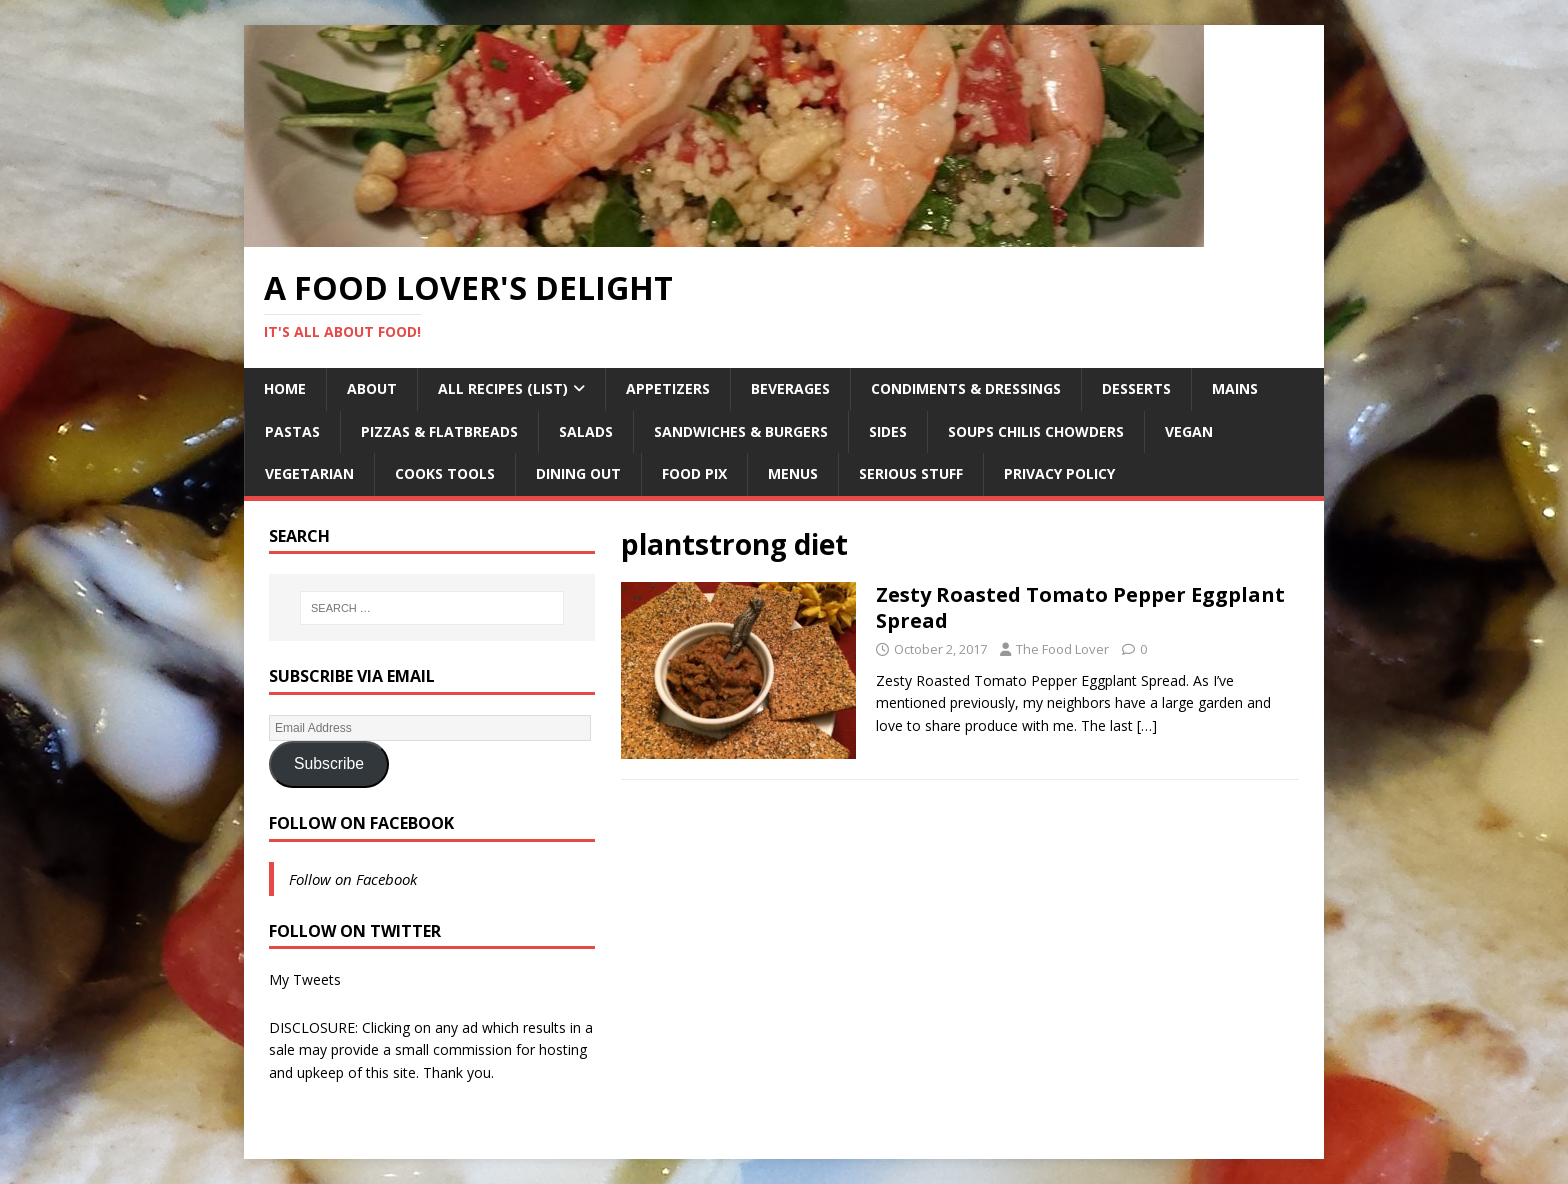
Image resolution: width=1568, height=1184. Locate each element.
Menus (793, 473)
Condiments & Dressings (966, 388)
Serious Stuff (911, 473)
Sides (888, 431)
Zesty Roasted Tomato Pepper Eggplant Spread (1080, 607)
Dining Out (578, 473)
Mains (1235, 388)
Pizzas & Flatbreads (439, 431)
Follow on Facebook (361, 823)
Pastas (292, 431)
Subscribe (329, 763)
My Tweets (305, 979)
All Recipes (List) (503, 388)
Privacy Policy (1059, 473)
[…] (1147, 725)
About (372, 388)
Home (285, 388)
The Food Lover (1062, 649)
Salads (586, 431)
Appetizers (668, 388)
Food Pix (694, 473)
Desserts (1136, 388)
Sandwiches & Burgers (741, 431)
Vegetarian (309, 473)
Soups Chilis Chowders (1036, 431)
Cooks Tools (445, 473)
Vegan (1189, 431)
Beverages (790, 388)
